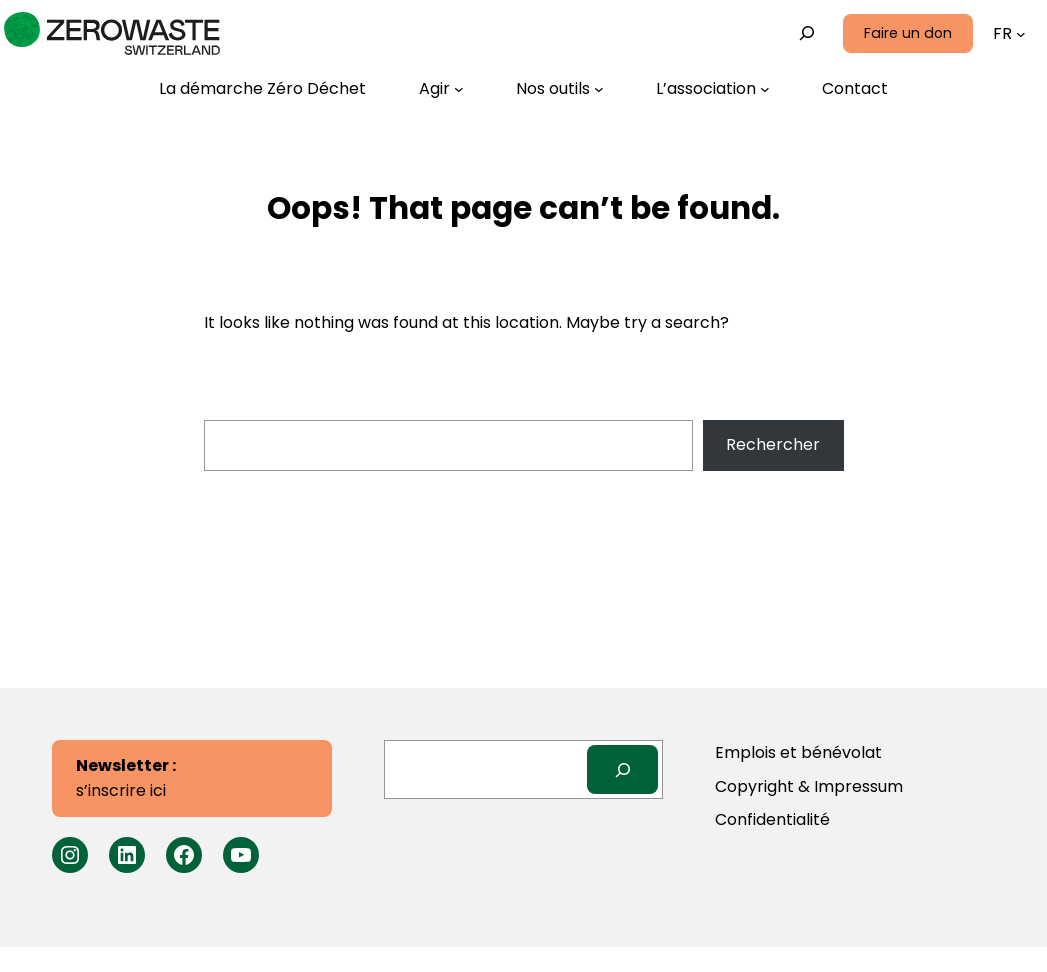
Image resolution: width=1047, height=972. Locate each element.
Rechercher (773, 444)
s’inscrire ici (126, 778)
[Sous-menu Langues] (1021, 34)
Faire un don (908, 33)
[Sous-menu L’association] (713, 89)
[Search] (622, 769)
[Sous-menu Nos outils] (560, 89)
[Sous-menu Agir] (441, 89)
